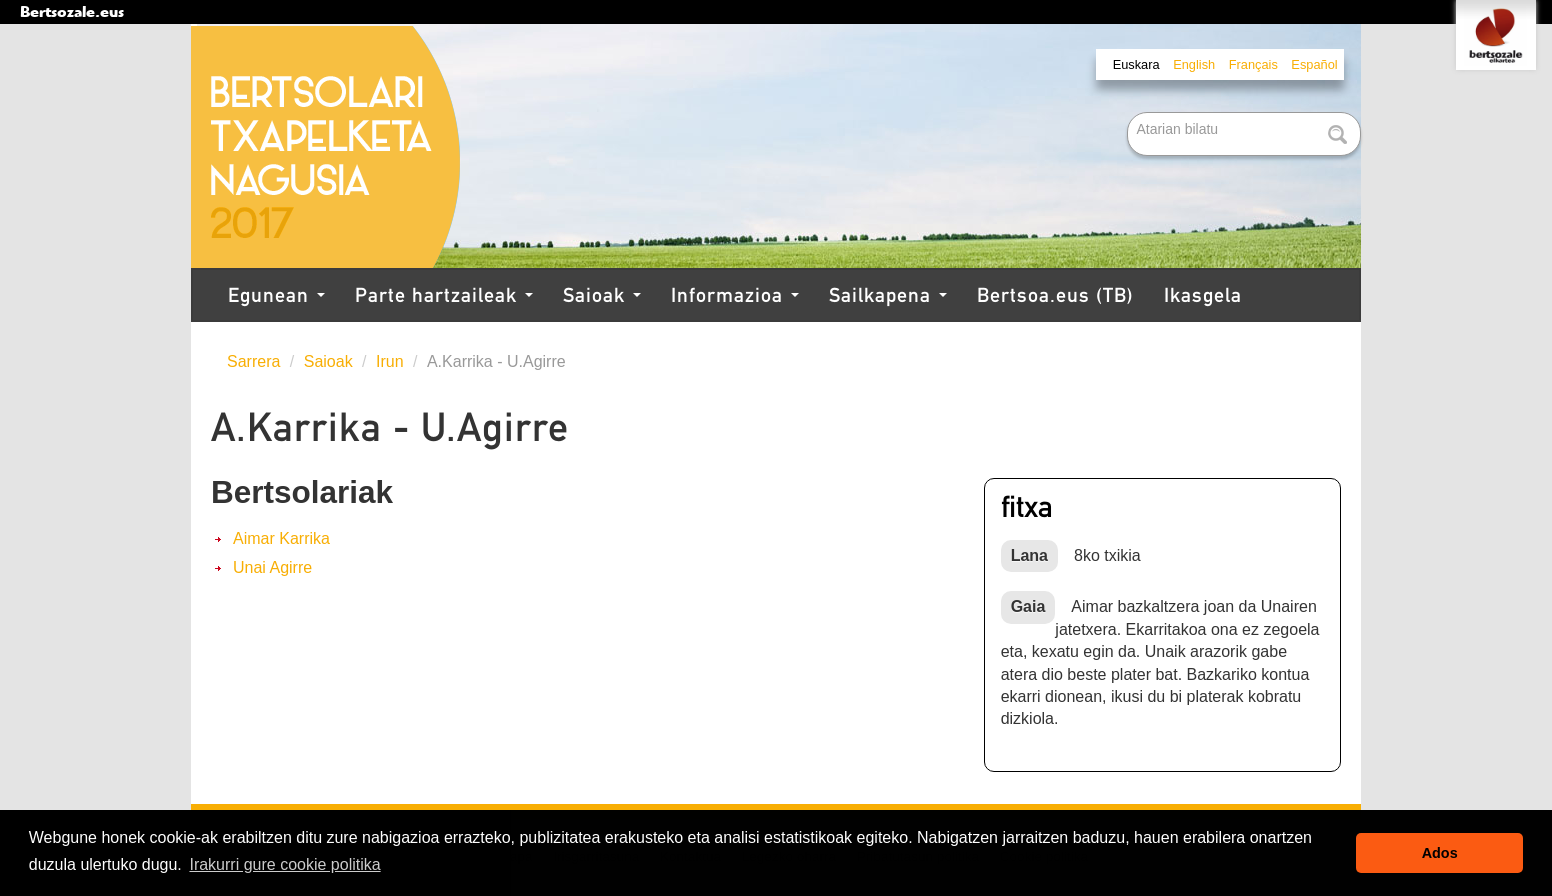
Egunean (276, 295)
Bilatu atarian (1129, 113)
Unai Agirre (272, 567)
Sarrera (253, 361)
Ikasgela (1203, 295)
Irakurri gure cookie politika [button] (284, 864)
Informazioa (735, 295)
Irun (390, 361)
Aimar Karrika (281, 538)
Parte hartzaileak (444, 295)
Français (1253, 64)
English (1194, 64)
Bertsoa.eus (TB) (1055, 295)
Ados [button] (1440, 853)
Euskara (1136, 64)
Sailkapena (888, 295)
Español (1314, 64)
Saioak (602, 295)
